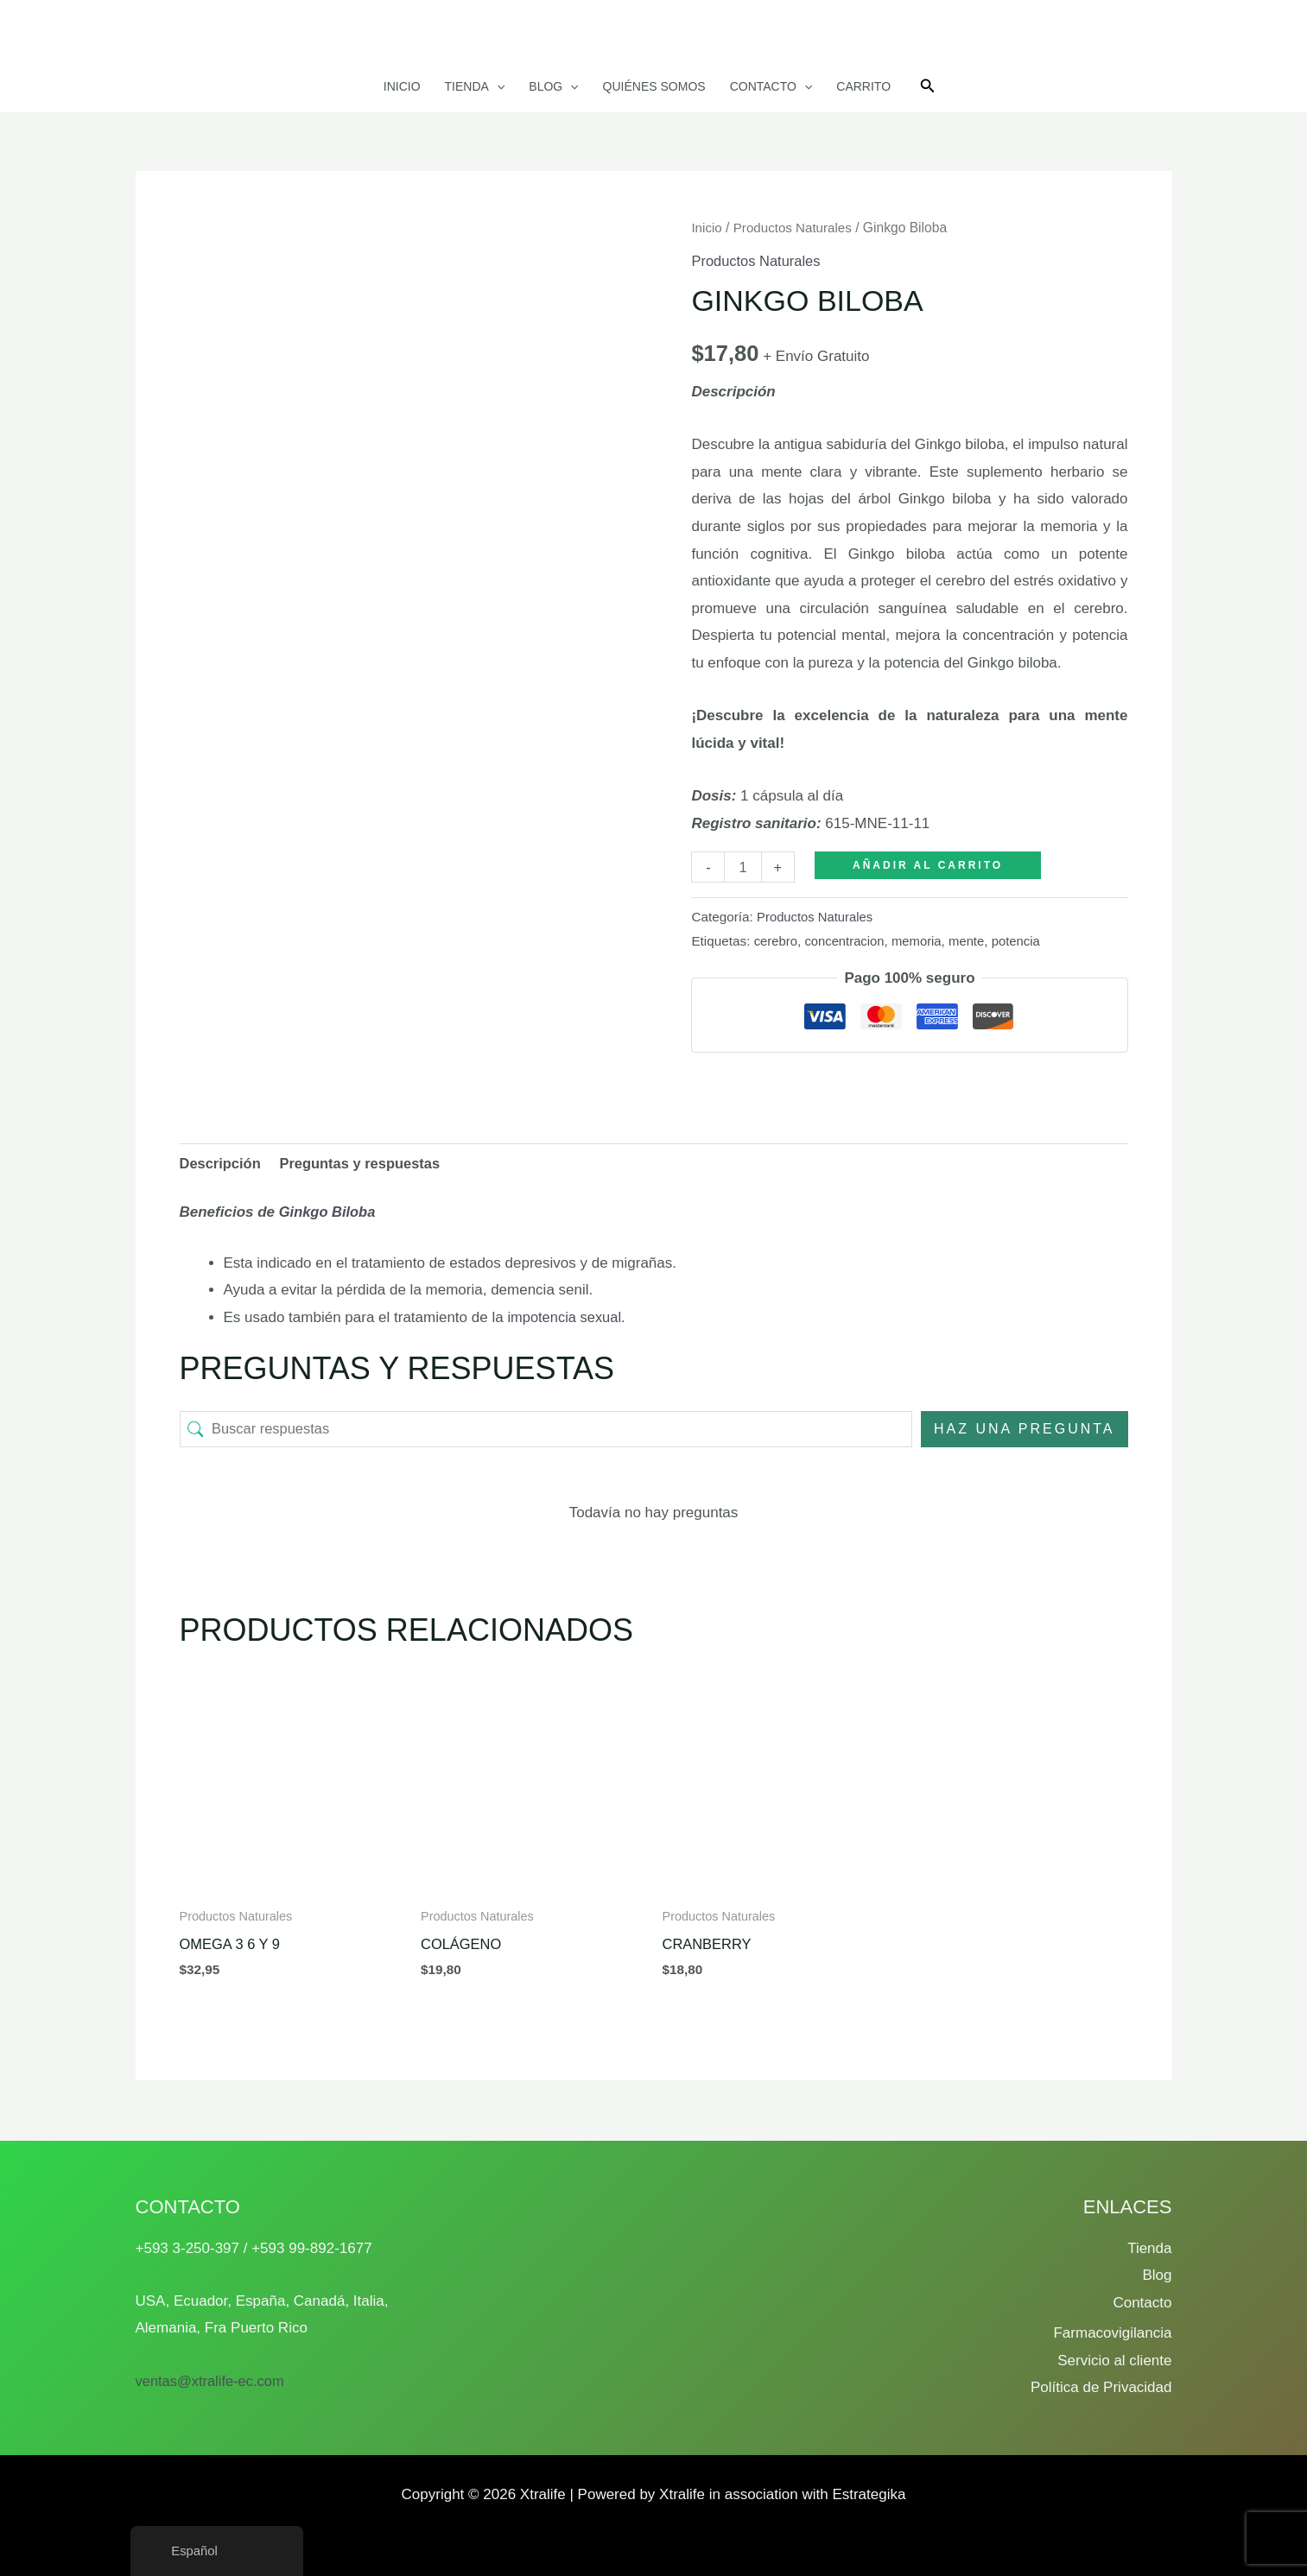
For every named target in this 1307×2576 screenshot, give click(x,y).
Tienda (475, 86)
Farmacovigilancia (1112, 2334)
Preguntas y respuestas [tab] (365, 1163)
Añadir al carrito (928, 865)
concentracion (847, 941)
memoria (922, 941)
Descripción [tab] (221, 1163)
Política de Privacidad (1101, 2388)
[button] (496, 86)
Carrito (863, 86)
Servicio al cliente (1114, 2360)
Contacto (771, 86)
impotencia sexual (566, 1318)
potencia (1024, 941)
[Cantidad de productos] (743, 867)
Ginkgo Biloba (328, 1213)
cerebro (776, 941)
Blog (553, 86)
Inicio (402, 86)
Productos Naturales (795, 227)
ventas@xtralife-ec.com (212, 2381)
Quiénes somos (654, 86)
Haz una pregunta (1024, 1429)
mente (973, 941)
